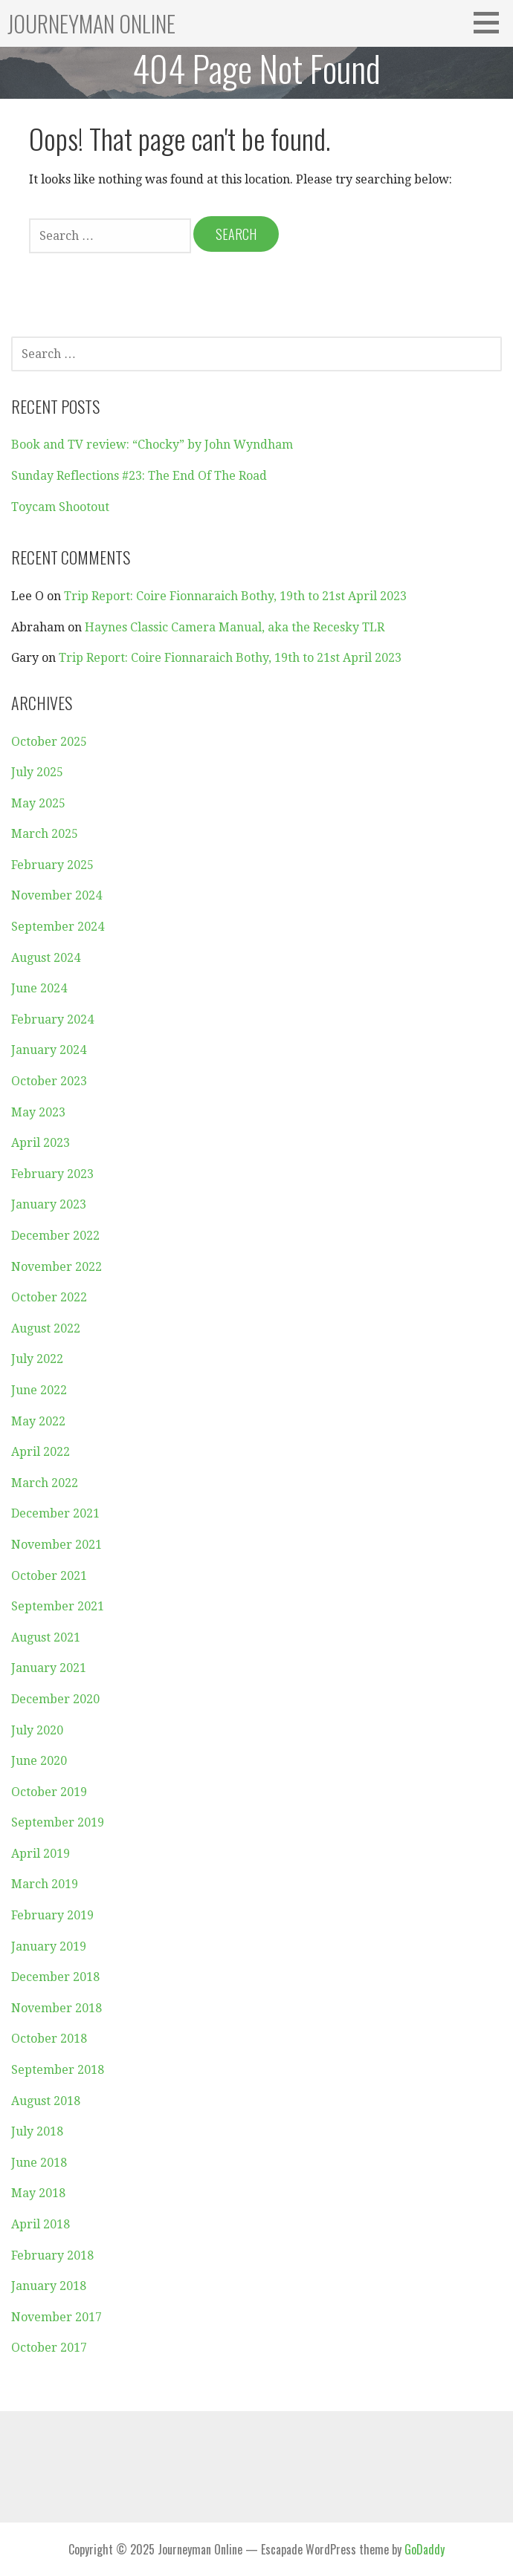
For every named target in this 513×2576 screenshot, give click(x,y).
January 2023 (48, 1204)
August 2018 (45, 2101)
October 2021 (49, 1576)
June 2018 (39, 2163)
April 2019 (40, 1854)
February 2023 (52, 1174)
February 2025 (52, 865)
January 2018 (48, 2286)
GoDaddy (424, 2549)
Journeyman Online (91, 23)
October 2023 (49, 1081)
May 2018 (38, 2193)
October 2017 (49, 2348)
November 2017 (56, 2317)
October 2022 (49, 1297)
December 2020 (55, 1699)
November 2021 (56, 1545)
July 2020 (37, 1730)
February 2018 (52, 2255)
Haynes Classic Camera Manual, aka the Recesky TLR (234, 627)
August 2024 (45, 958)
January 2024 (48, 1050)
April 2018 (40, 2224)
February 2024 (52, 1019)
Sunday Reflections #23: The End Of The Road (139, 476)
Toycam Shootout (60, 507)
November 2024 (56, 895)
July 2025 (37, 772)
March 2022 (44, 1483)
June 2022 (39, 1390)
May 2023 (38, 1112)
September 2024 (57, 927)
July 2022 (37, 1359)
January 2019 (48, 1946)
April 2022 (40, 1452)
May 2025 (38, 803)
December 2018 (55, 1977)
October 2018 (49, 2039)
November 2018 (56, 2008)
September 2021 (57, 1606)
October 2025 (49, 742)
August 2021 (45, 1637)
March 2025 (44, 834)
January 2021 (48, 1668)
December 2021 (55, 1513)
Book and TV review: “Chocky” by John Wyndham (152, 445)
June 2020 (39, 1761)
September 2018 (57, 2070)
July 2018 (37, 2131)
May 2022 (38, 1421)
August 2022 (45, 1328)
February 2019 (52, 1915)
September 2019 (57, 1822)
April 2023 (40, 1143)
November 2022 (56, 1267)
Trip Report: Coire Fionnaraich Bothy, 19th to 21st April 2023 (235, 596)
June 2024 (39, 988)
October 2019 (49, 1792)
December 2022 (55, 1236)
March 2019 (44, 1884)
